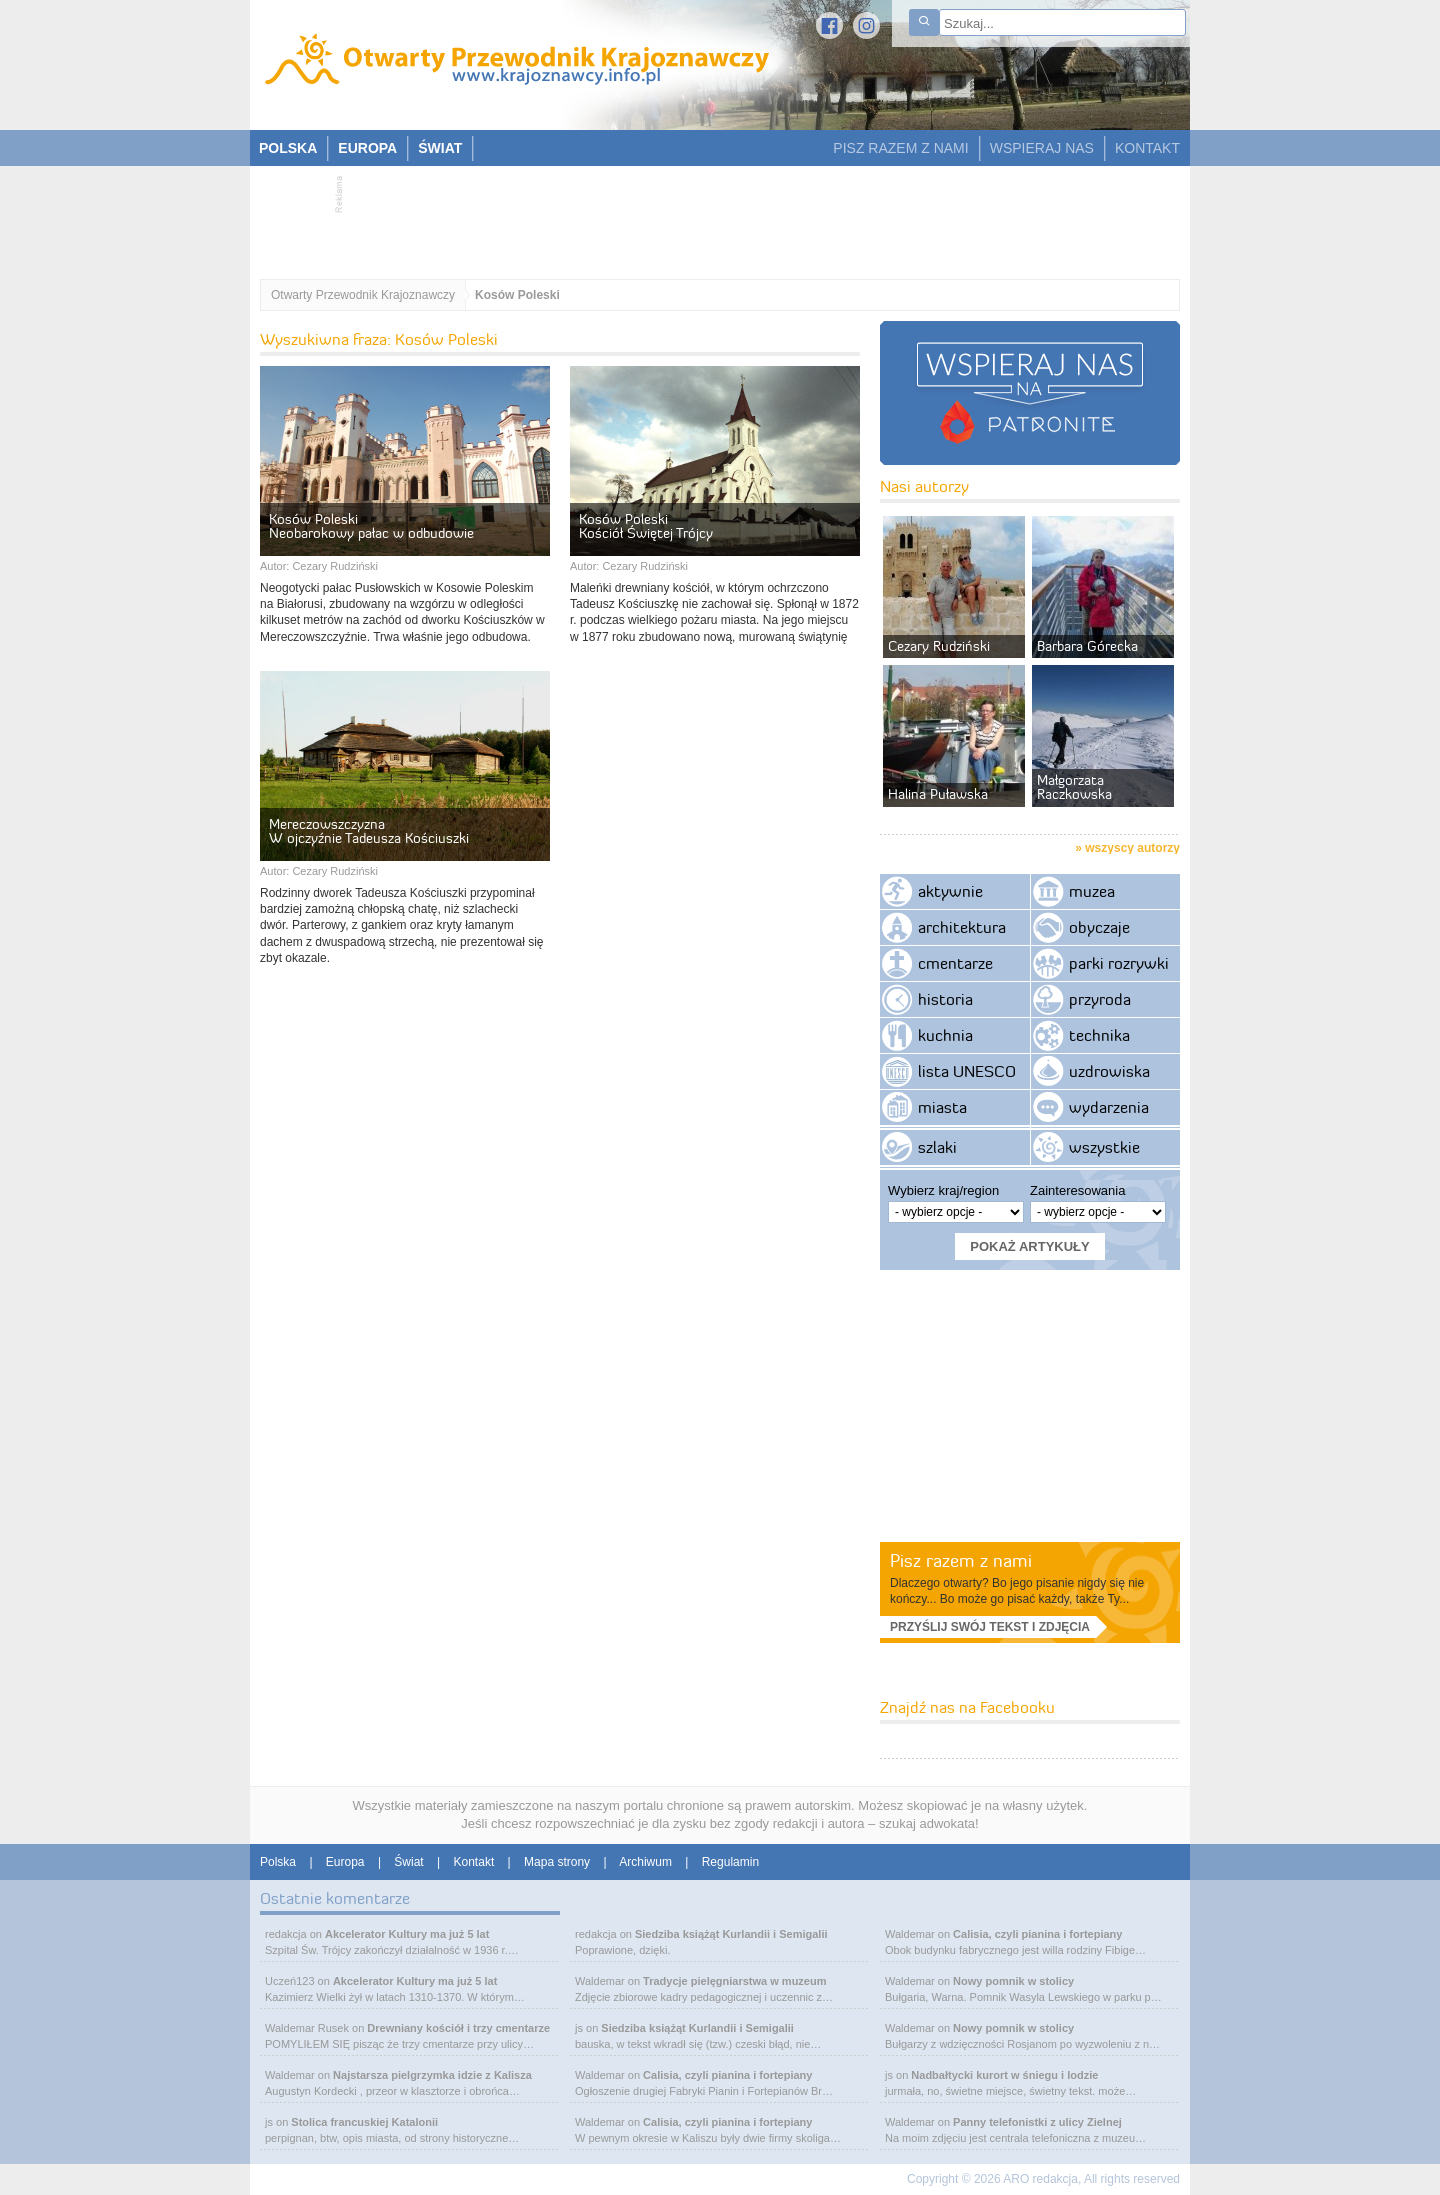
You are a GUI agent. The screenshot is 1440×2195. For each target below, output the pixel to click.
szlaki (937, 1147)
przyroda (1100, 999)
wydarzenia (1109, 1107)
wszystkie (1104, 1147)
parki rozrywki (1119, 963)
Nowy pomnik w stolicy (1013, 1981)
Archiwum (645, 1862)
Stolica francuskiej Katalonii (364, 2122)
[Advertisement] (710, 216)
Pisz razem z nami (961, 1560)
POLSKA (288, 148)
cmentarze (955, 963)
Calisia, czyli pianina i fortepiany (727, 2075)
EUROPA (367, 148)
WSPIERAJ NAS (1042, 148)
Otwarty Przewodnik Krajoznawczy (363, 295)
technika (1099, 1035)
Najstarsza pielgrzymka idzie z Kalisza (432, 2075)
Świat (408, 1862)
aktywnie (950, 891)
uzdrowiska (1109, 1071)
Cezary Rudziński (335, 566)
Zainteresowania (1077, 1190)
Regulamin (730, 1862)
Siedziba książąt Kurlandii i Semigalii (731, 1934)
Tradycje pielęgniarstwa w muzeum (734, 1981)
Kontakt (474, 1862)
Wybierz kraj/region (943, 1190)
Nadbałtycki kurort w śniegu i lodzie (1004, 2075)
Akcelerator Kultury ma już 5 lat (407, 1934)
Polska (278, 1862)
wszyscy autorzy (1132, 848)
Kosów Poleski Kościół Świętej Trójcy (646, 526)
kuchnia (945, 1035)
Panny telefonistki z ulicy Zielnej (1037, 2122)
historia (945, 999)
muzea (1092, 891)
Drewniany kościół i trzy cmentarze (458, 2028)
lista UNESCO (967, 1071)
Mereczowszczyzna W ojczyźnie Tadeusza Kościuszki (369, 831)
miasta (942, 1107)
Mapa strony (557, 1862)
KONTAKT (1147, 148)
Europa (345, 1862)
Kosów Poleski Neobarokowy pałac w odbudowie (371, 526)
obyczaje (1099, 927)
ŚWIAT (440, 148)
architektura (962, 927)
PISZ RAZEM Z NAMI (900, 148)
